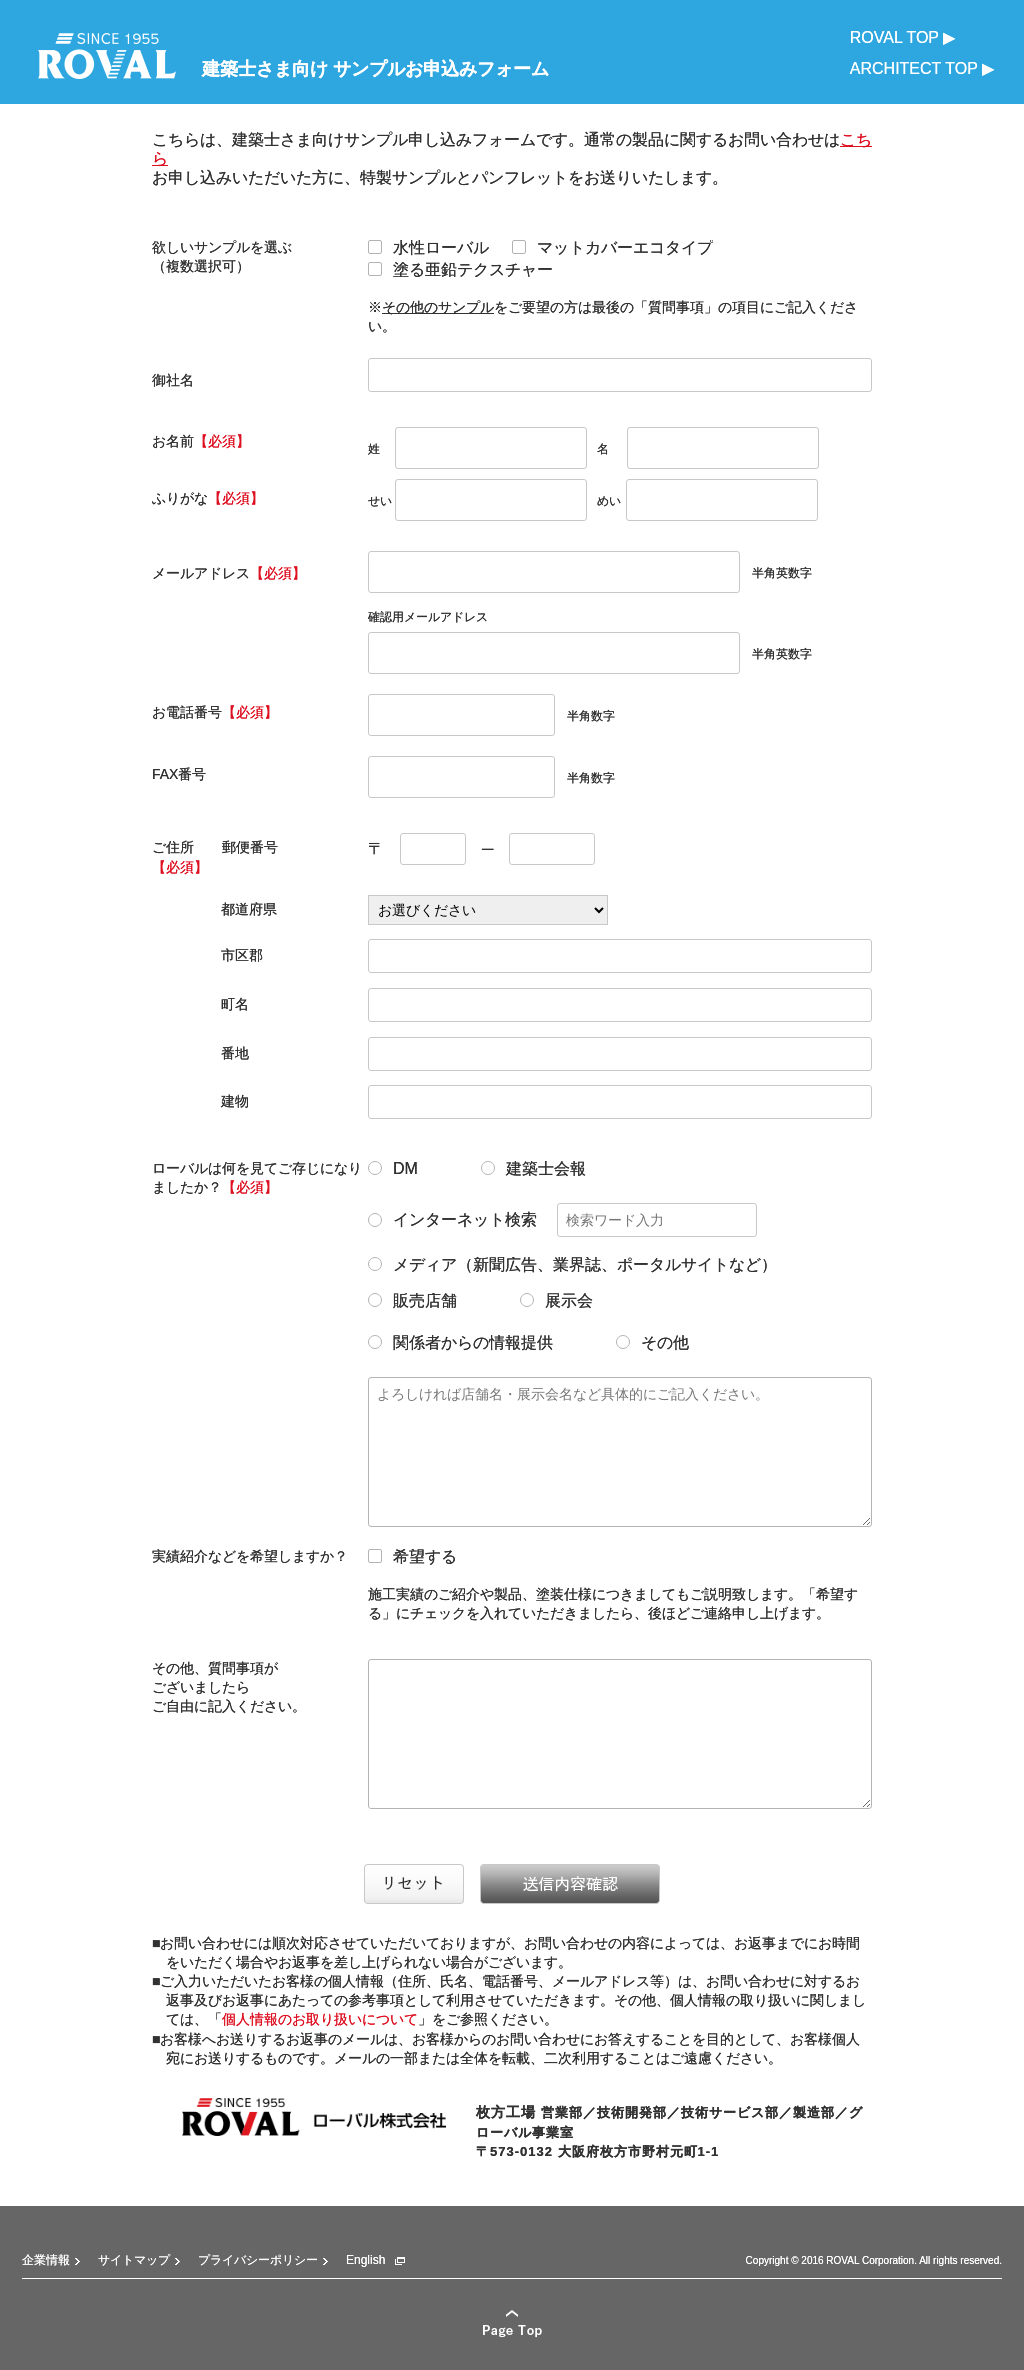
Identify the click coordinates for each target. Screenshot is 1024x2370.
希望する (412, 1557)
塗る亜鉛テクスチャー (460, 270)
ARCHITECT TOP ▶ (922, 68)
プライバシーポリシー (258, 2260)
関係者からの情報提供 (460, 1343)
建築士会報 (533, 1169)
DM (393, 1169)
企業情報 (46, 2260)
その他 (652, 1343)
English (365, 2260)
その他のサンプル (438, 307)
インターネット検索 (562, 1220)
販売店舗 (412, 1301)
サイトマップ (134, 2260)
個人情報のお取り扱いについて (320, 2019)
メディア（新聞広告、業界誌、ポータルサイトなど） (572, 1265)
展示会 (556, 1301)
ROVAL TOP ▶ (902, 37)
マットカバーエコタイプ (612, 248)
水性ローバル (428, 248)
